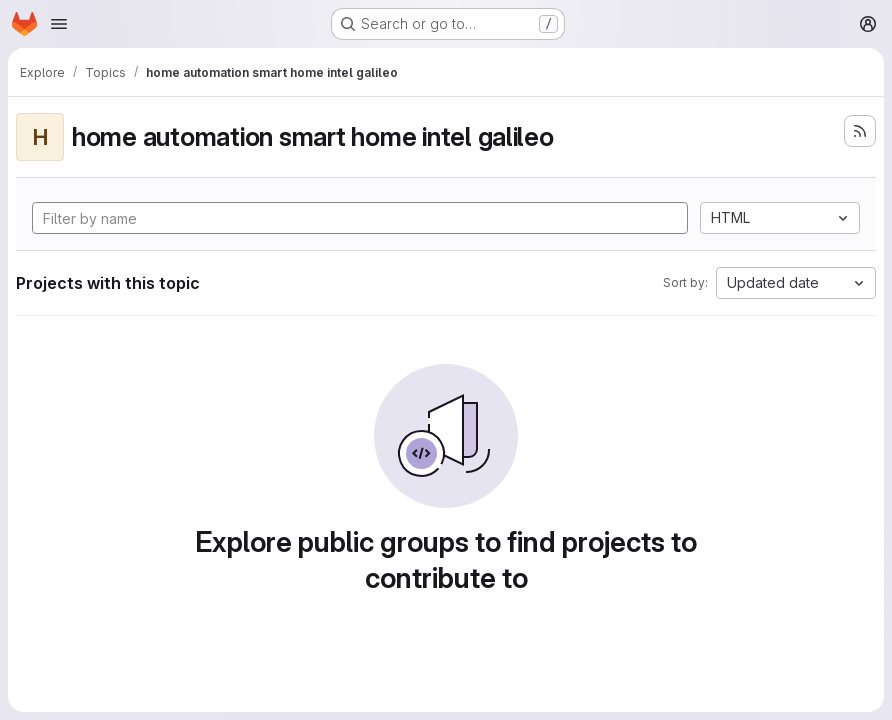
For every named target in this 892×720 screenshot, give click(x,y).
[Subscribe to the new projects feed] (860, 131)
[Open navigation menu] (59, 24)
